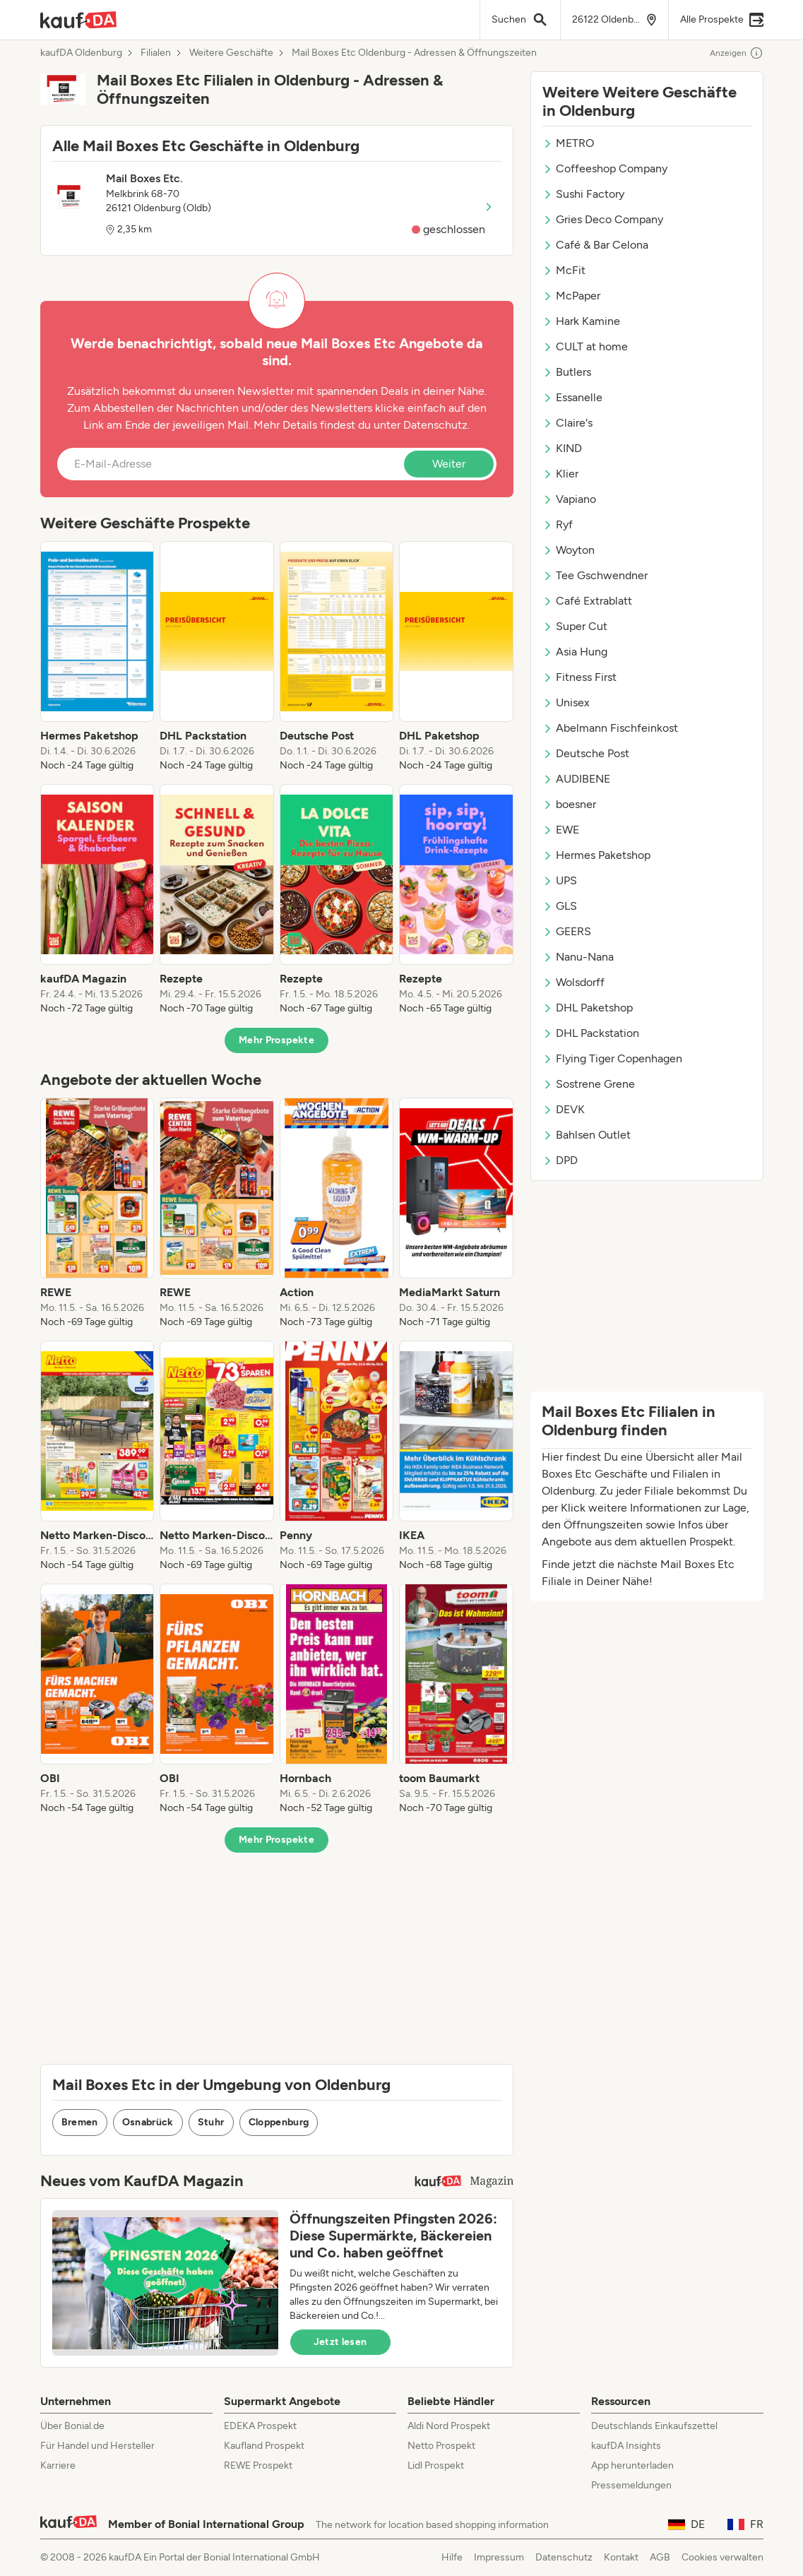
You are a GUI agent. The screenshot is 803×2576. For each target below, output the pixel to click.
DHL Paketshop (587, 1007)
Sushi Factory (583, 194)
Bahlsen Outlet (586, 1134)
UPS (559, 880)
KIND (562, 448)
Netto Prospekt (441, 2446)
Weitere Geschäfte (231, 53)
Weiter (448, 463)
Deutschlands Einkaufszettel (654, 2426)
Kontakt (621, 2557)
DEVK (563, 1109)
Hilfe (452, 2557)
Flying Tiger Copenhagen (612, 1058)
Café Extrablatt (587, 600)
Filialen (156, 53)
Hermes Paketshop (596, 855)
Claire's (567, 422)
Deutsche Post (585, 753)
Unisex (566, 702)
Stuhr (211, 2122)
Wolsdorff (573, 982)
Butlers (566, 372)
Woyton (568, 550)
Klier (560, 473)
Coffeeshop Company (604, 168)
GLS (559, 906)
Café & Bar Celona (595, 244)
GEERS (566, 931)
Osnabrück (148, 2122)
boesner (569, 804)
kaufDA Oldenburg (81, 53)
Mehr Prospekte (276, 1040)
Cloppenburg (279, 2122)
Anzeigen (736, 53)
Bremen (79, 2122)
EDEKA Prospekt (260, 2426)
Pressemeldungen (631, 2485)
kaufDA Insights (626, 2446)
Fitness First (579, 677)
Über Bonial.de (72, 2426)
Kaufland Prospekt (264, 2446)
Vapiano (569, 499)
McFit (563, 270)
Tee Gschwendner (595, 575)
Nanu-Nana (578, 956)
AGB (660, 2557)
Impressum (499, 2557)
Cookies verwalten (722, 2557)
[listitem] (97, 657)
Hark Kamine (581, 321)
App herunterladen (632, 2465)
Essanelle (572, 397)
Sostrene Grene (588, 1084)
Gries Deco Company (602, 219)
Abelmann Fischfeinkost (610, 728)
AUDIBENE (576, 778)
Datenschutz (435, 425)
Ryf (557, 524)
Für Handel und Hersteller (97, 2446)
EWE (560, 829)
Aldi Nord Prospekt (449, 2426)
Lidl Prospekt (436, 2465)
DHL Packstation (590, 1033)
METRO (568, 143)
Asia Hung (574, 651)
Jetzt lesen (340, 2342)
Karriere (58, 2465)
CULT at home (585, 346)
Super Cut (574, 626)
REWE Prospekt (258, 2465)
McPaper (571, 295)
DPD (560, 1160)
